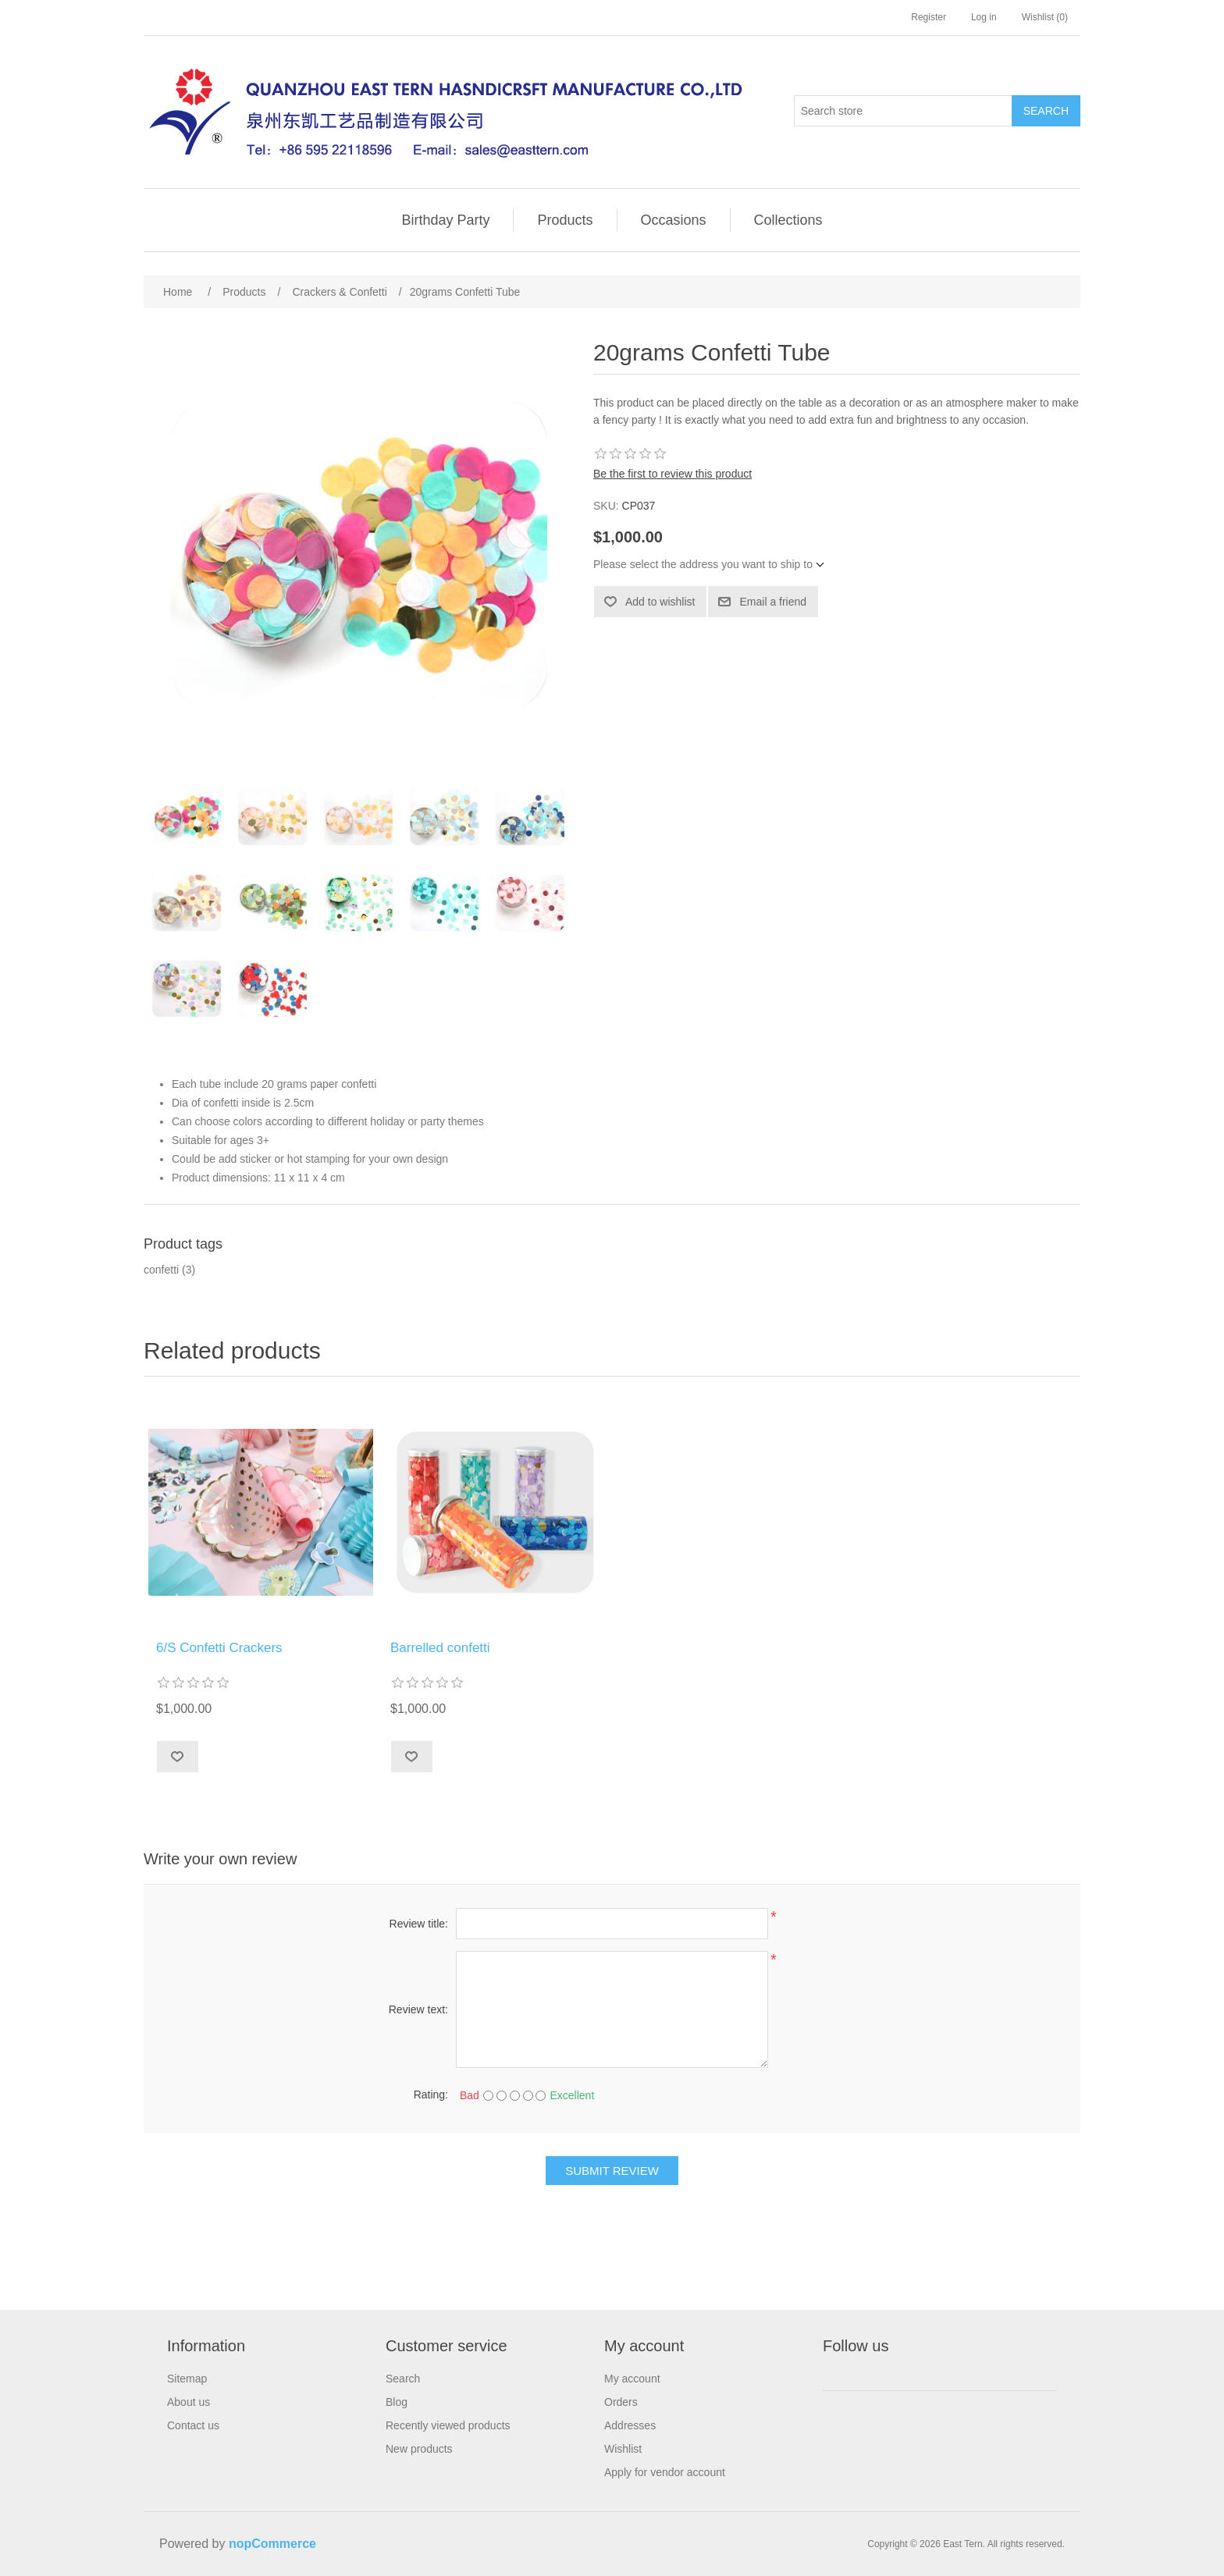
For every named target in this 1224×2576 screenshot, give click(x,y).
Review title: (419, 1923)
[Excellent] (541, 2096)
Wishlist (623, 2449)
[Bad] (488, 2096)
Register (928, 17)
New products (419, 2449)
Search (1046, 111)
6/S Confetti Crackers (219, 1647)
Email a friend (772, 601)
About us (188, 2402)
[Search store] (903, 110)
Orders (621, 2402)
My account (632, 2378)
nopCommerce (272, 2543)
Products (564, 220)
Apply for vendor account (664, 2472)
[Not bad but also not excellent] (515, 2096)
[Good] (528, 2096)
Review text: (418, 2009)
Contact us (193, 2425)
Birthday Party (445, 220)
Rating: (431, 2094)
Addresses (630, 2425)
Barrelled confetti (440, 1647)
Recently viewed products (448, 2425)
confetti (161, 1269)
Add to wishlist (660, 601)
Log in (984, 17)
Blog (396, 2402)
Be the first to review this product (672, 473)
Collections (788, 220)
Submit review (612, 2170)
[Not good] (501, 2096)
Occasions (673, 220)
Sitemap (187, 2378)
